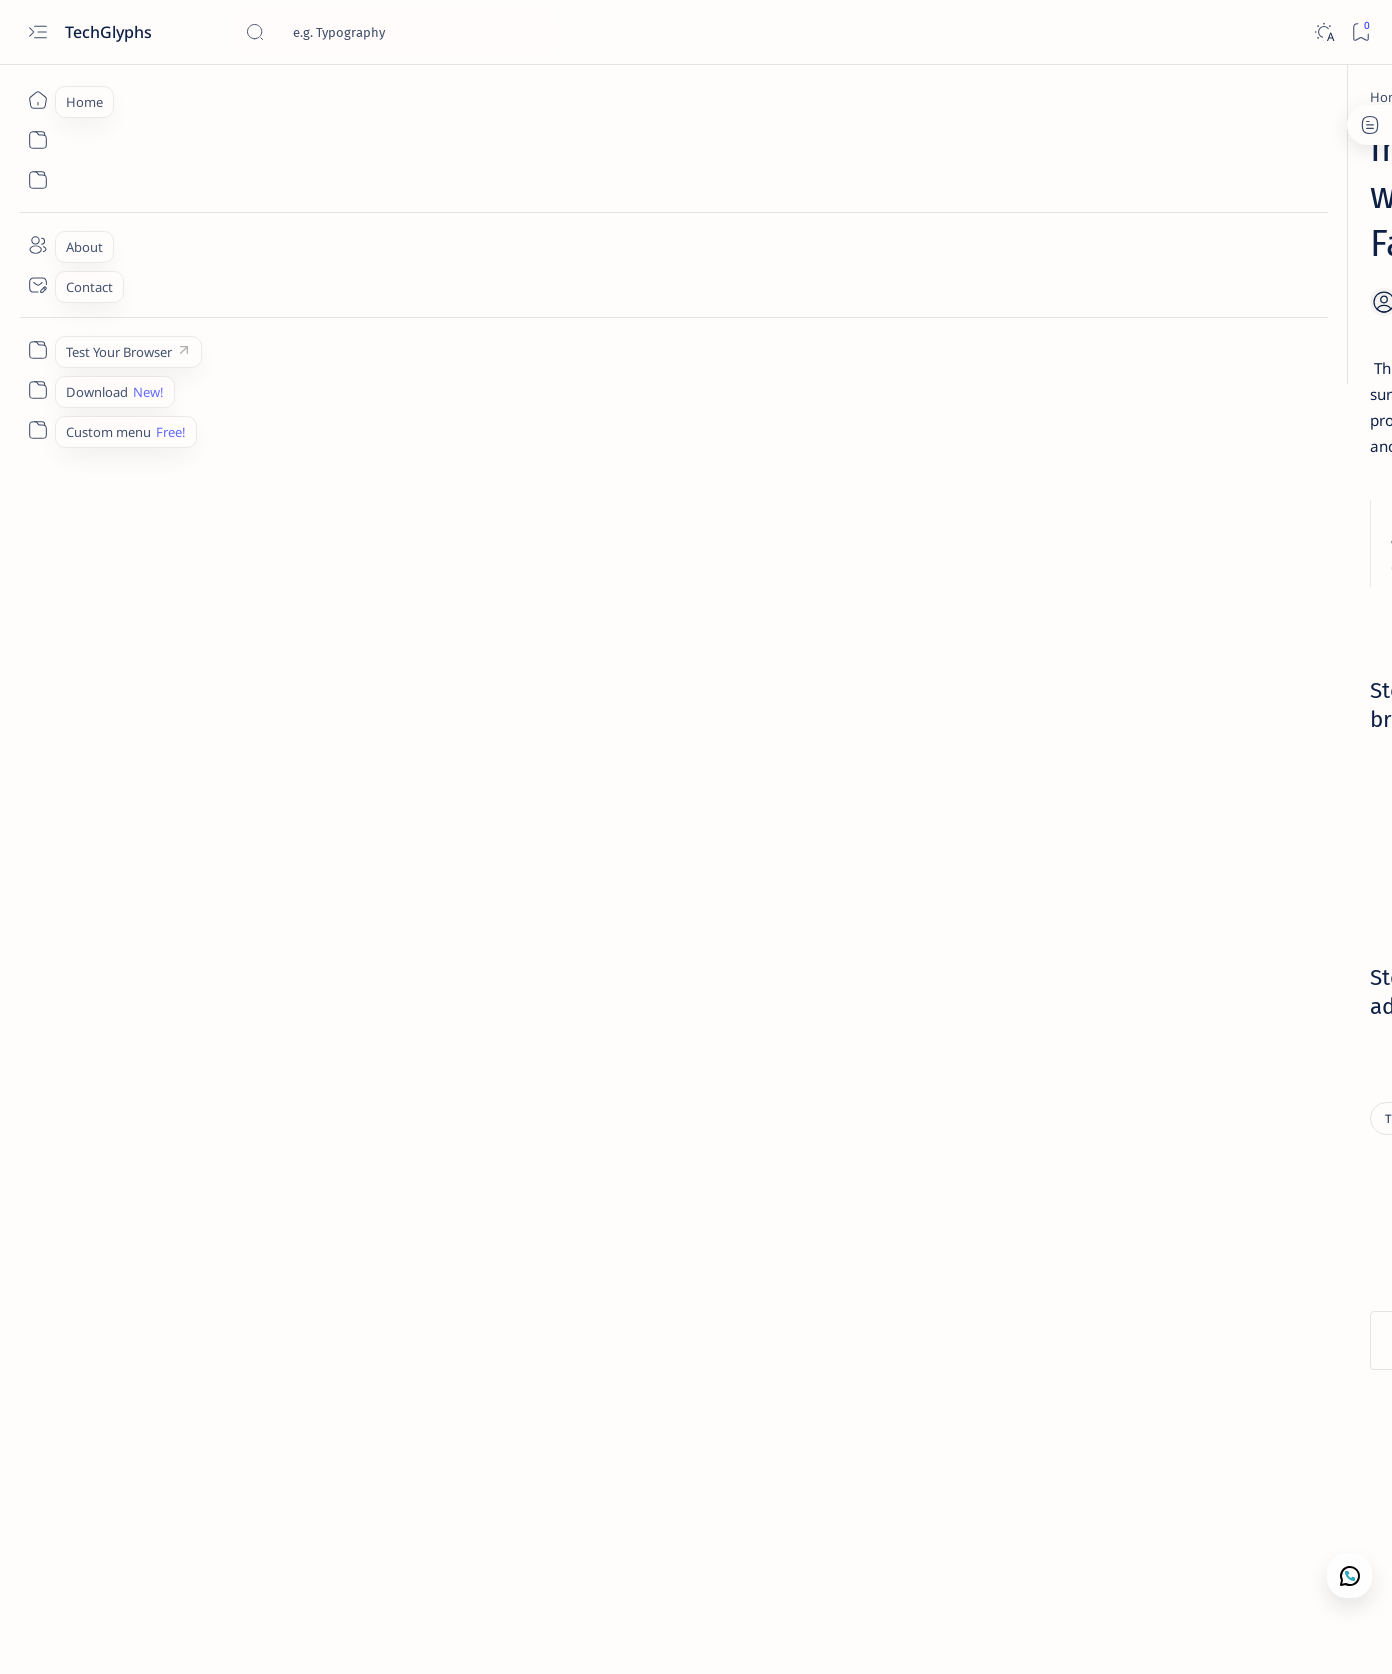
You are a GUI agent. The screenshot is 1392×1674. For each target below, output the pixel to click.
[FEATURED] (1216, 1030)
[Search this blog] (395, 32)
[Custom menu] (37, 350)
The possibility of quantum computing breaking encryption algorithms (1153, 746)
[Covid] (1071, 980)
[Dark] (1323, 32)
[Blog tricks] (1216, 880)
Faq (1206, 1545)
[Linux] (1107, 455)
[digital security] (1216, 980)
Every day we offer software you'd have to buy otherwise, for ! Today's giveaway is (1152, 1187)
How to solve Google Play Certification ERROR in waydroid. (1156, 351)
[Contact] (37, 285)
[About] (37, 245)
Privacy (1154, 1545)
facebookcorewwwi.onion (432, 865)
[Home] (37, 100)
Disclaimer (1083, 1545)
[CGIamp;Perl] (1216, 930)
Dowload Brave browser (573, 814)
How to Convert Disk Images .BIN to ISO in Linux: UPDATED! (1156, 493)
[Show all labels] (1044, 1077)
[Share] (933, 255)
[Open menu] (37, 32)
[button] (1263, 1634)
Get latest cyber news (1114, 658)
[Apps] (1071, 880)
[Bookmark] (1360, 32)
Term (1019, 1545)
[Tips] (254, 97)
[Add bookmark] (883, 255)
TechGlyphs (110, 32)
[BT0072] (1071, 930)
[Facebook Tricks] (1071, 1030)
